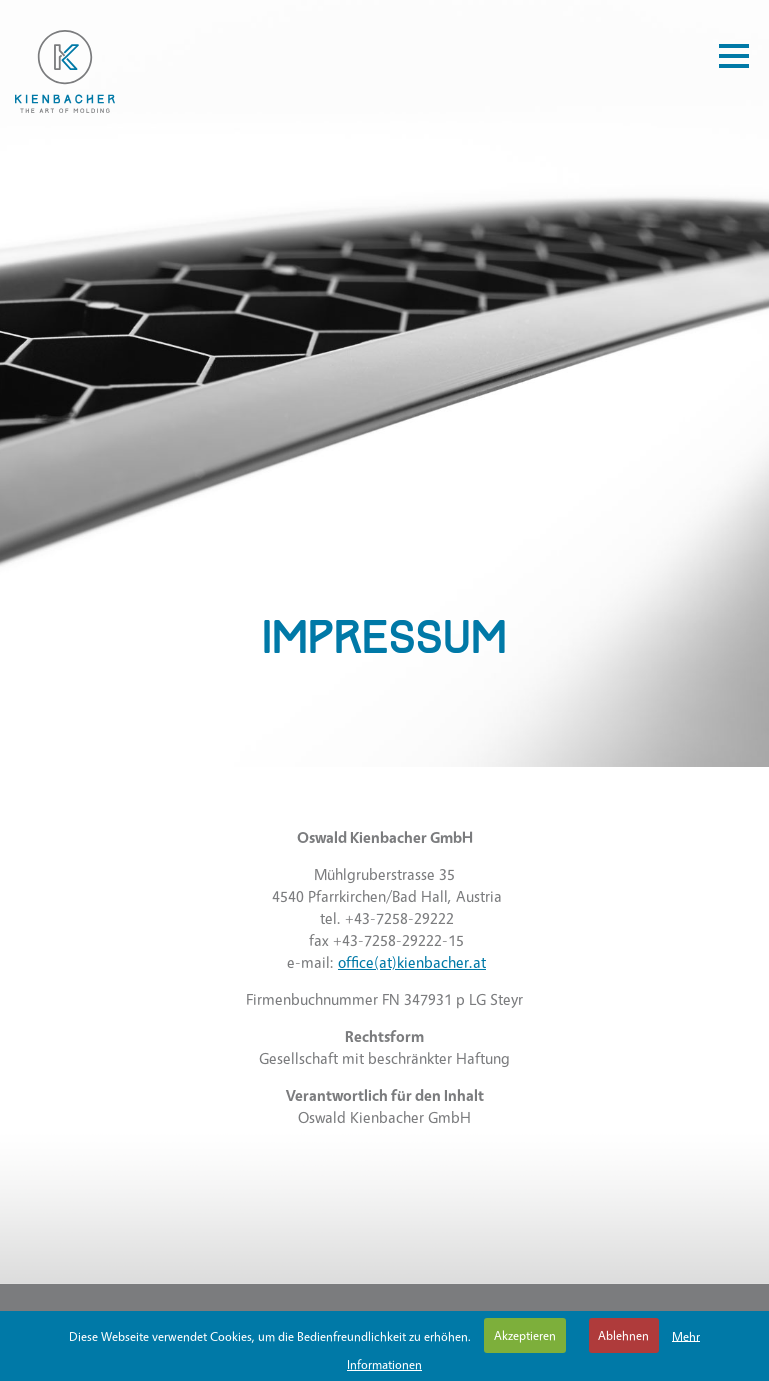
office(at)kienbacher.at (412, 962)
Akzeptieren (525, 1335)
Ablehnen (623, 1335)
